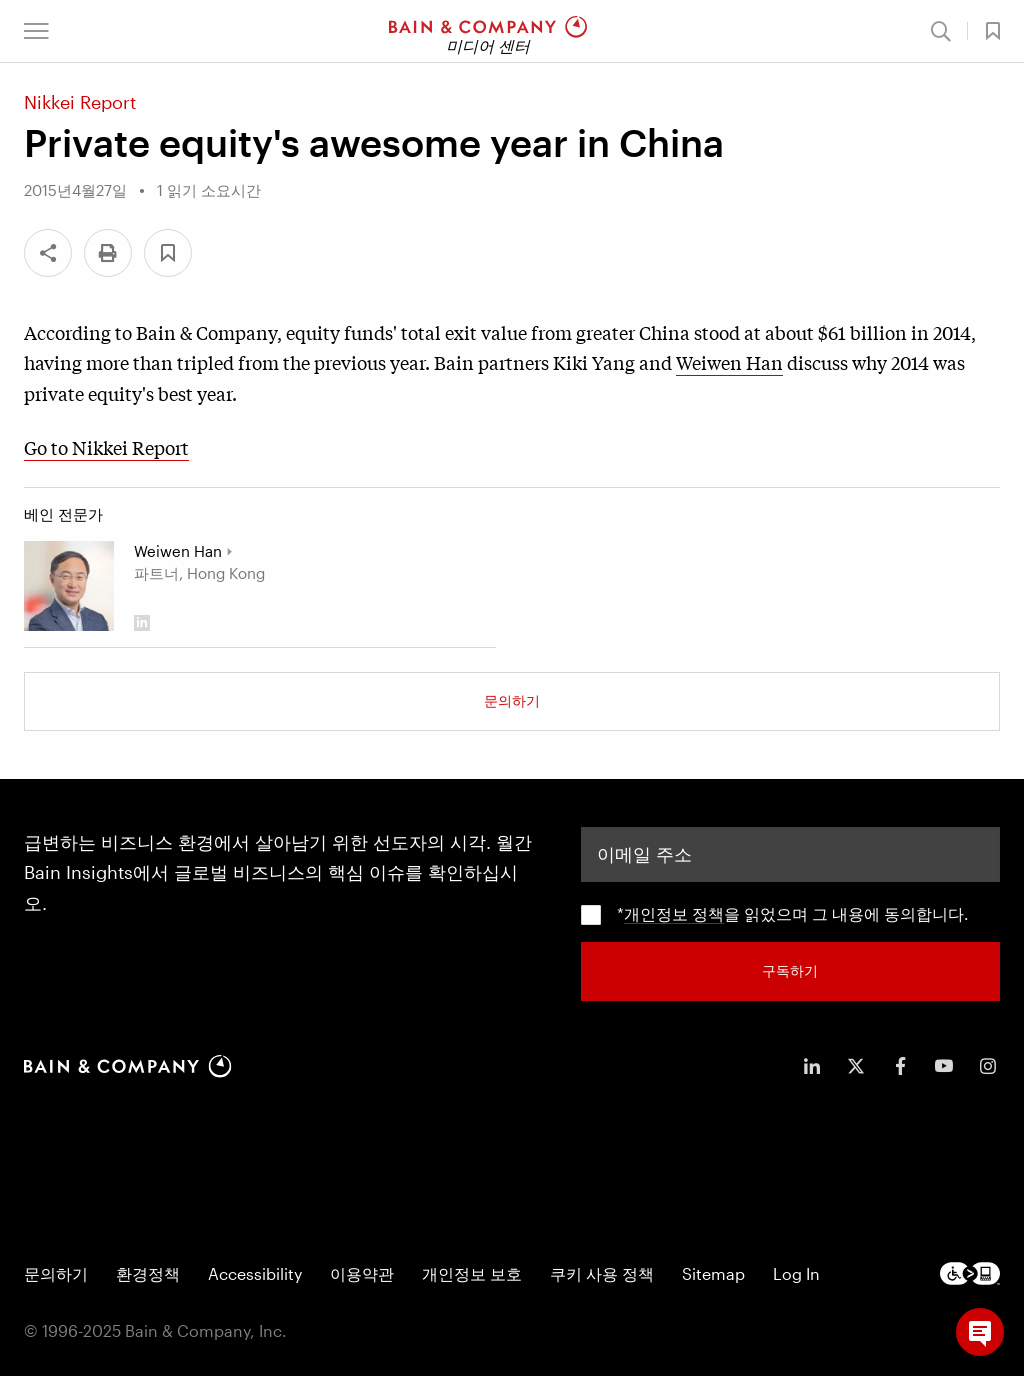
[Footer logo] (970, 1273)
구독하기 (790, 970)
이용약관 (362, 1273)
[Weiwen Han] (69, 586)
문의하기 (512, 700)
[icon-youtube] (944, 1066)
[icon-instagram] (988, 1066)
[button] (36, 31)
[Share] (48, 253)
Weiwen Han (729, 362)
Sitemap (713, 1273)
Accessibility (255, 1273)
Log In (796, 1273)
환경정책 (148, 1273)
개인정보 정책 (674, 913)
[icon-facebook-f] (900, 1066)
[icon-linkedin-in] (812, 1066)
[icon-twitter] (856, 1066)
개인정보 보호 (472, 1273)
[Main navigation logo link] (488, 31)
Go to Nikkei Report (106, 447)
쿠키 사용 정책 (602, 1273)
